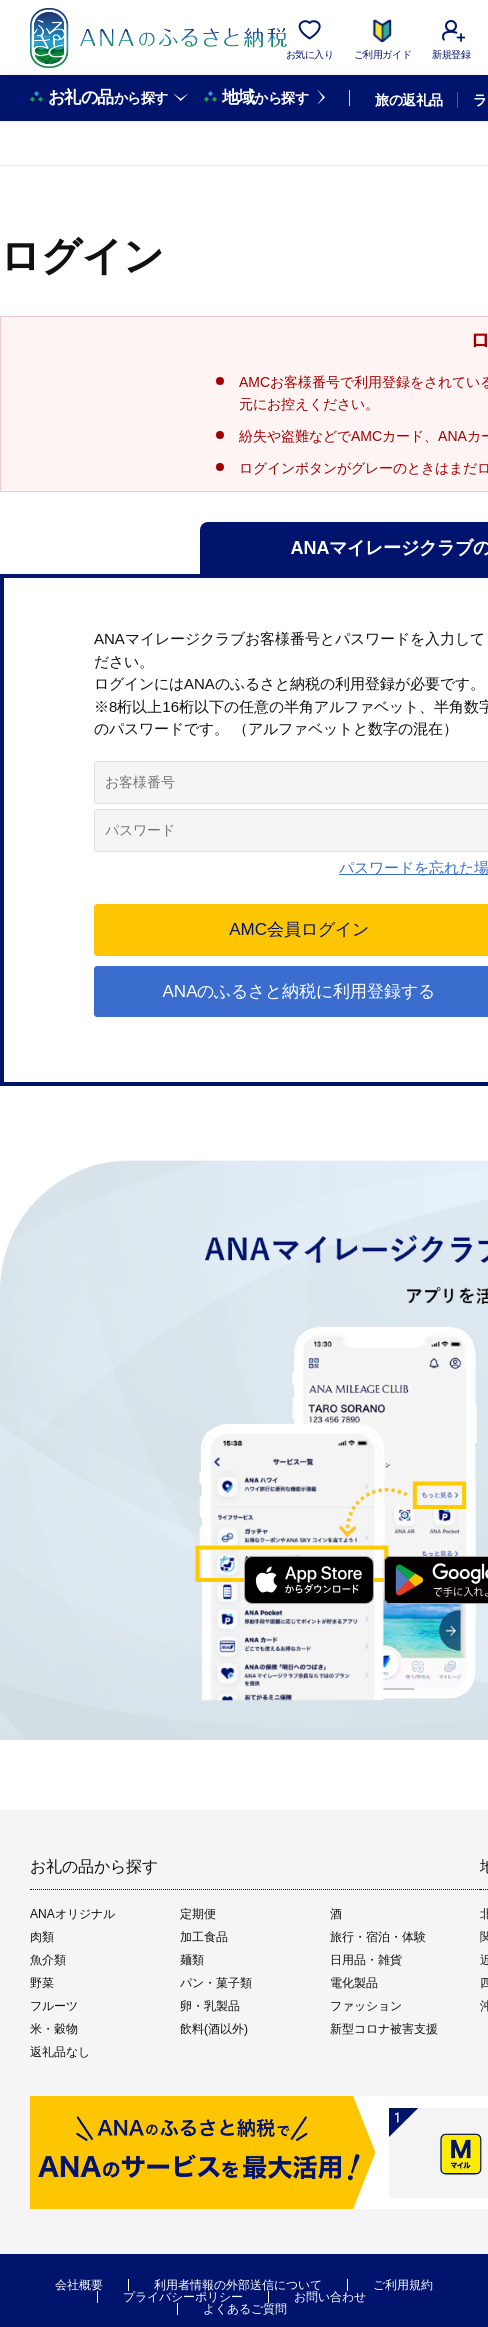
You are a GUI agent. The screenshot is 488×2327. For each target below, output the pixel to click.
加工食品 (204, 1937)
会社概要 (79, 2285)
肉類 (42, 1937)
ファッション (366, 2006)
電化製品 (354, 1983)
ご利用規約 (403, 2285)
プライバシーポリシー (183, 2297)
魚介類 (48, 1960)
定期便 (198, 1914)
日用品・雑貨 (366, 1960)
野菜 (42, 1983)
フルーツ (54, 2006)
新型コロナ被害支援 (384, 2029)
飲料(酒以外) (214, 2029)
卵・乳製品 (210, 2006)
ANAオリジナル (72, 1914)
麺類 (192, 1960)
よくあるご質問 (245, 2309)
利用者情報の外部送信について (238, 2285)
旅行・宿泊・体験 (378, 1937)
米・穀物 (54, 2029)
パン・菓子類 (216, 1983)
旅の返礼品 (408, 100)
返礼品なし (60, 2052)
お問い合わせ (330, 2297)
